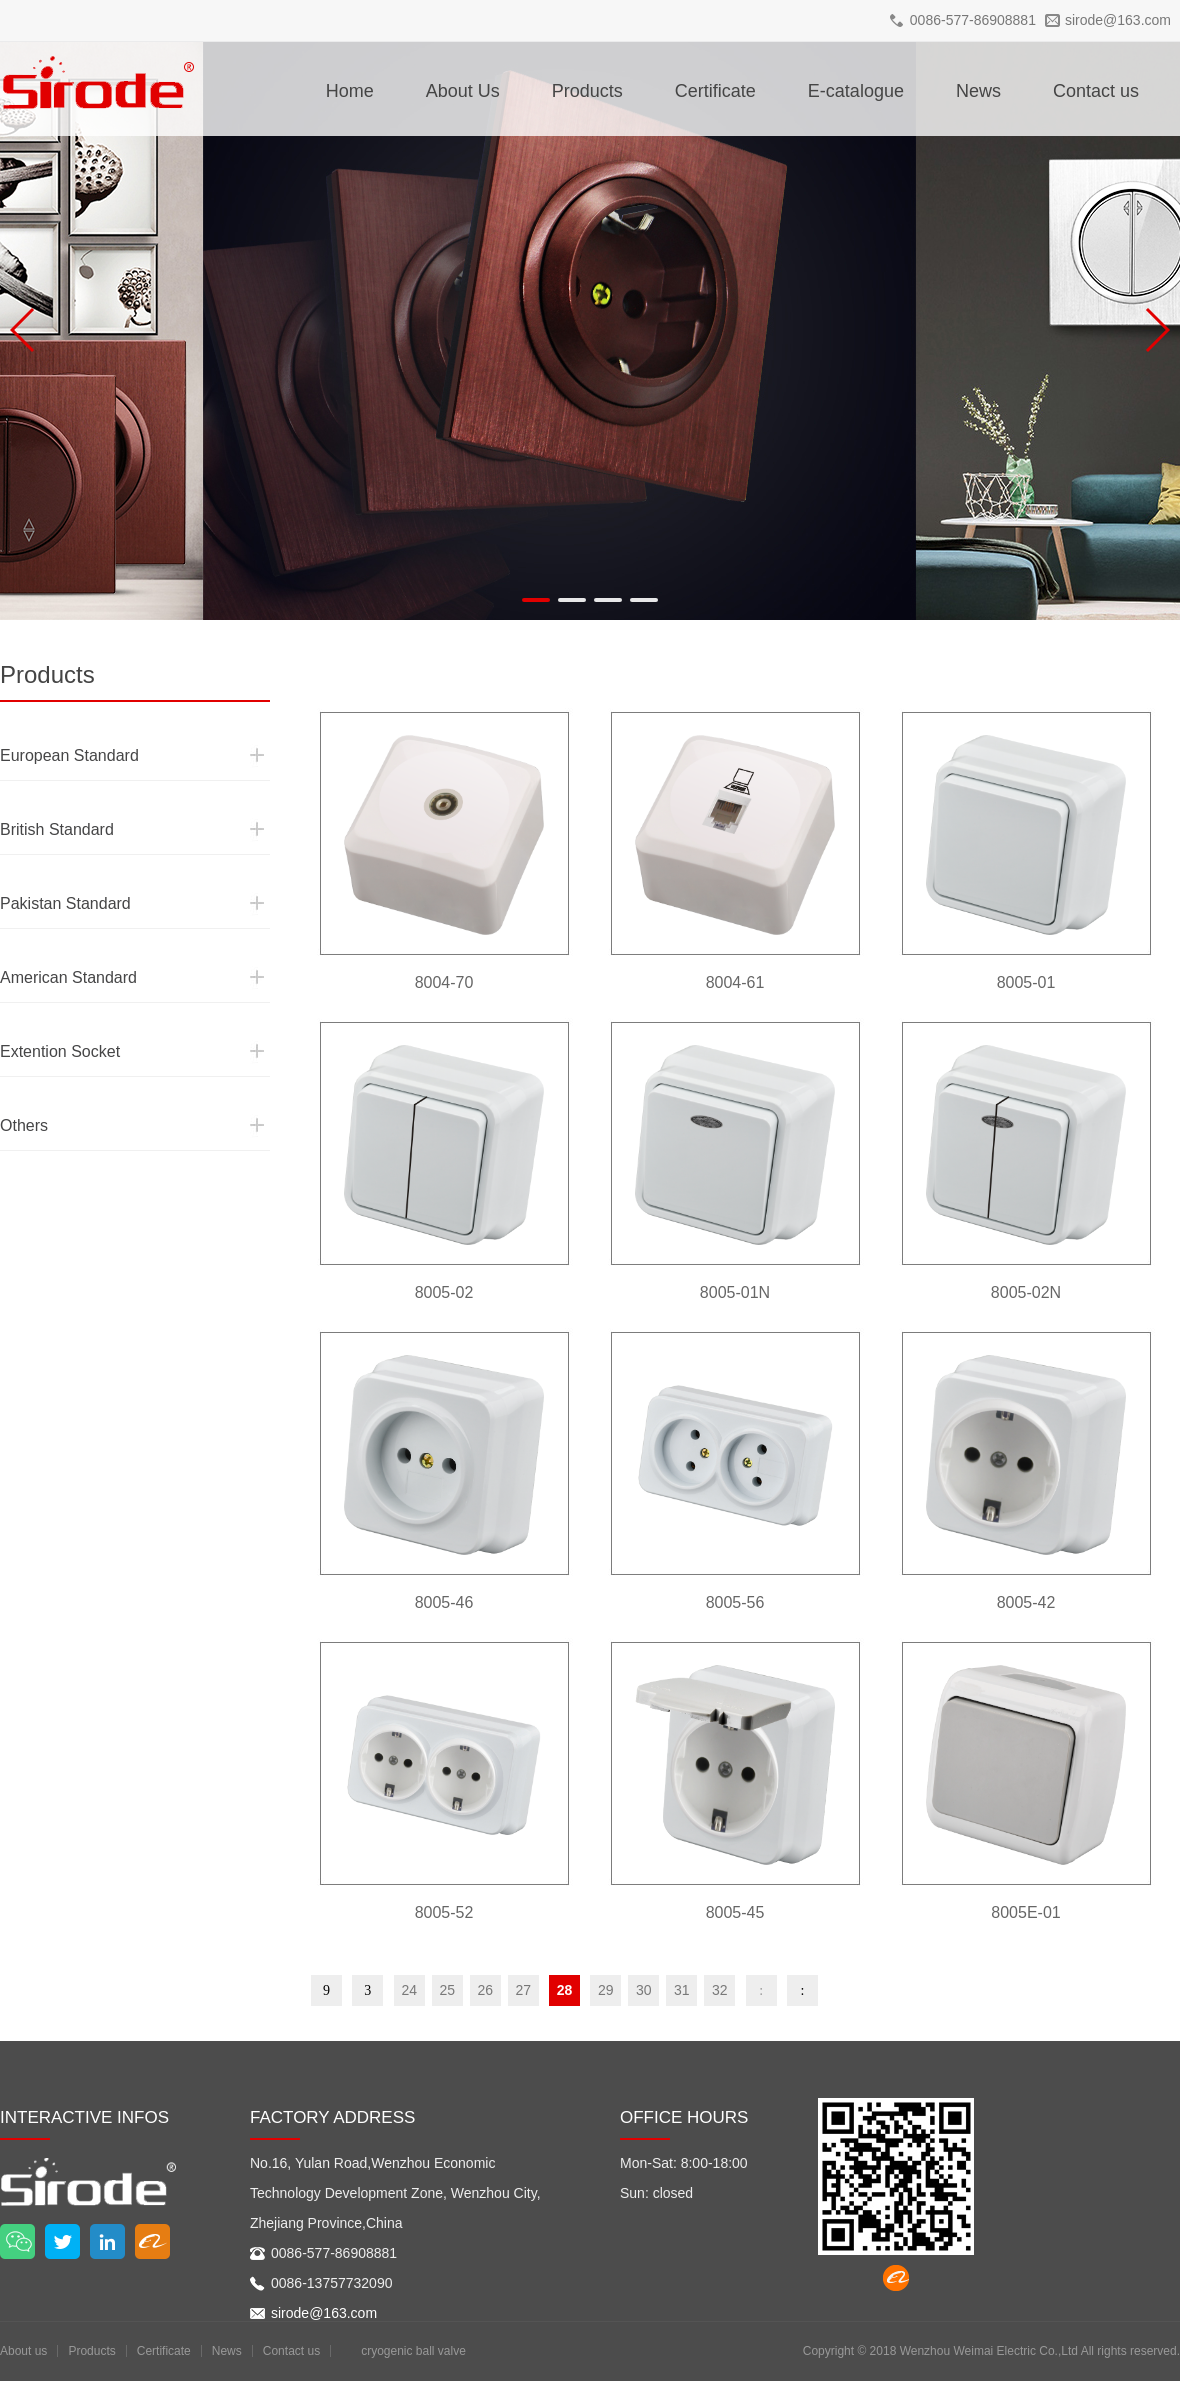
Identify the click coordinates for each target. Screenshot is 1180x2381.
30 (644, 1990)
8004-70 (444, 982)
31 (682, 1990)
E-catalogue (856, 91)
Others (18, 1089)
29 (606, 1990)
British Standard (42, 793)
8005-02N (1026, 1292)
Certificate (715, 91)
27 (523, 1990)
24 (409, 1990)
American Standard (51, 941)
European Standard (52, 719)
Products (587, 91)
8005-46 (444, 1602)
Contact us (1096, 91)
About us (23, 2351)
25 (447, 1990)
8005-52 (444, 1912)
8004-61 (735, 982)
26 (485, 1990)
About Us (463, 91)
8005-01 (1026, 982)
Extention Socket (45, 1015)
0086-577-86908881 (973, 20)
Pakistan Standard (49, 867)
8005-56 (735, 1602)
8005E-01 (1025, 1912)
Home (350, 91)
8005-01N (735, 1292)
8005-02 (444, 1292)
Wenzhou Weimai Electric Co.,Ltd (989, 2351)
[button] (536, 600)
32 (720, 1990)
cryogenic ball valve (413, 2351)
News (978, 91)
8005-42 (1026, 1602)
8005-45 (735, 1912)
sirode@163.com (1118, 20)
